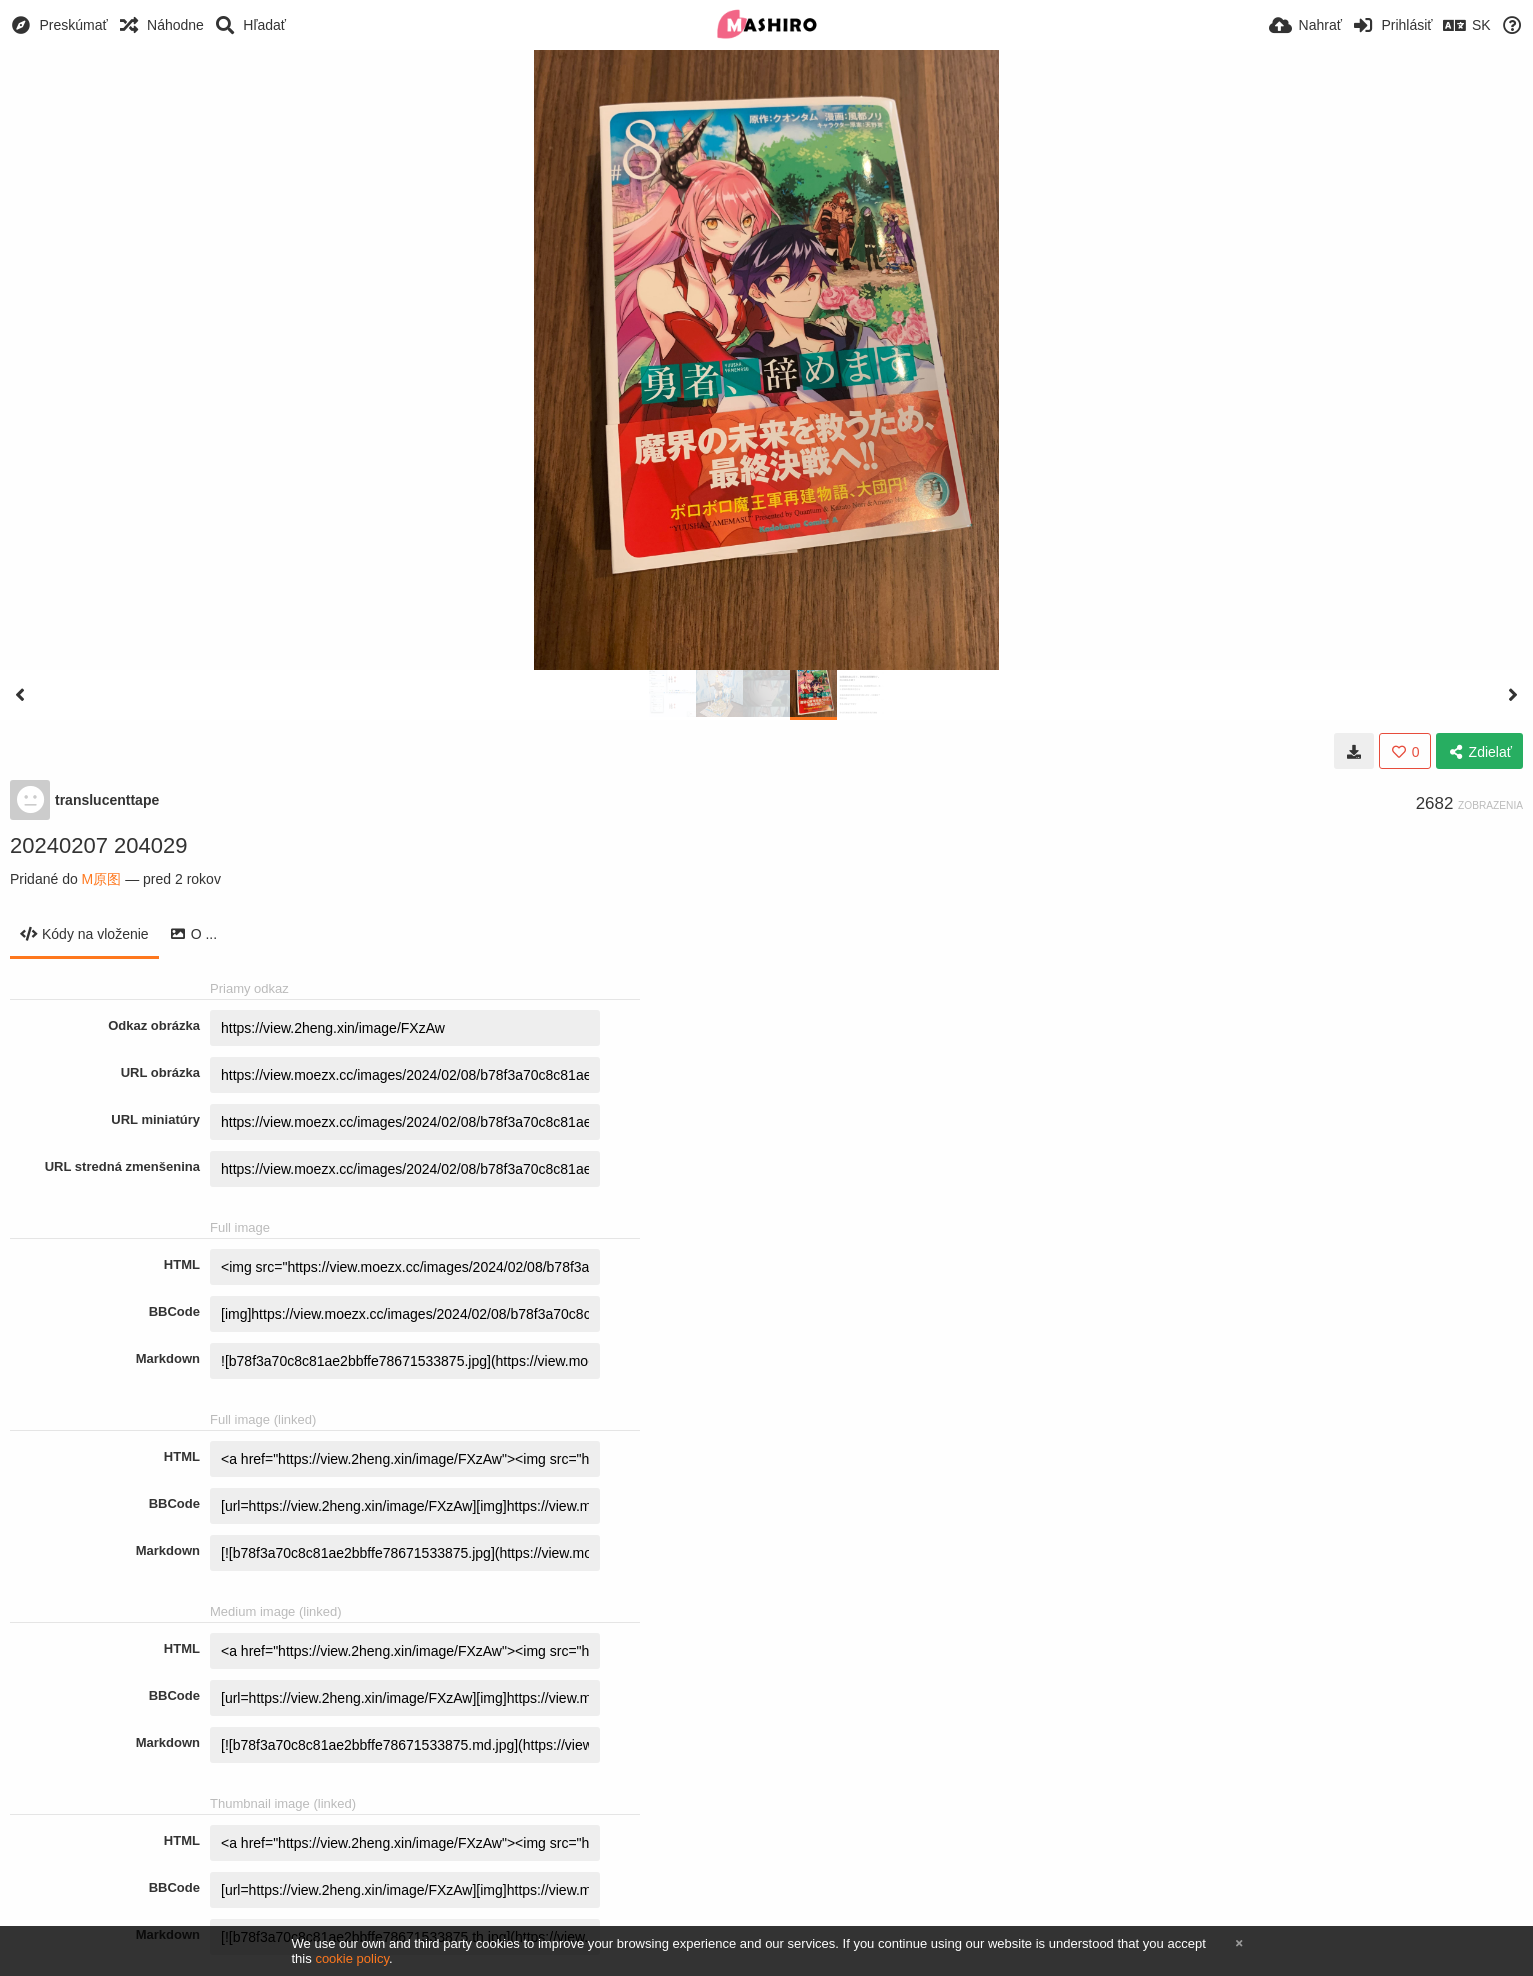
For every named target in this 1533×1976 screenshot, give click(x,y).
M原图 (102, 879)
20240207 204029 (98, 845)
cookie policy (352, 1958)
